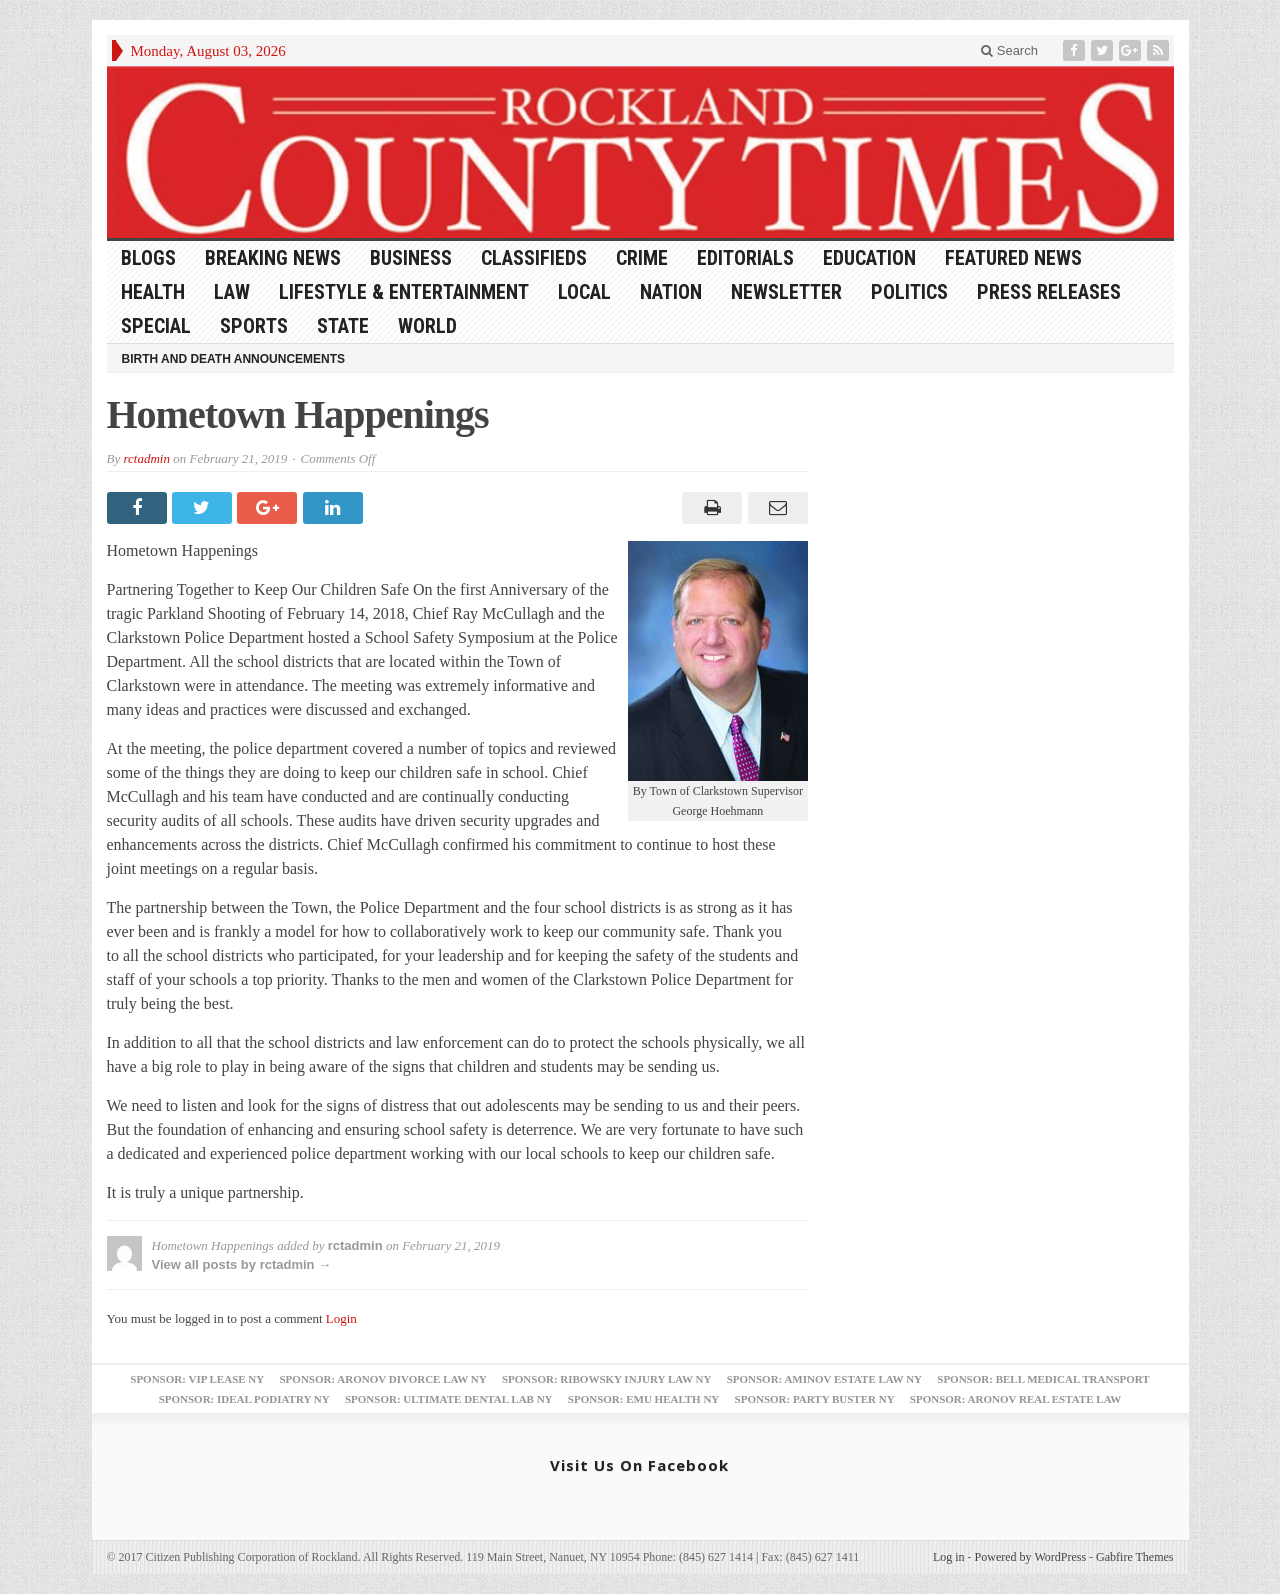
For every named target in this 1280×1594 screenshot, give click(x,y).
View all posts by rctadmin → (242, 1264)
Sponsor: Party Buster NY (815, 1399)
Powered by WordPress (1030, 1557)
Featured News (1013, 258)
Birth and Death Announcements (234, 359)
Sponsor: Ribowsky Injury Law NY (606, 1379)
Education (869, 258)
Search (1009, 50)
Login (341, 1318)
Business (411, 258)
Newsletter (786, 292)
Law (232, 292)
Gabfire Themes (1134, 1557)
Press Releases (1049, 292)
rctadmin (146, 458)
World (427, 326)
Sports (254, 326)
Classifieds (534, 258)
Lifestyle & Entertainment (404, 292)
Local (584, 292)
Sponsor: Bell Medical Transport (1043, 1379)
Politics (909, 292)
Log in (949, 1557)
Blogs (148, 258)
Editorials (745, 258)
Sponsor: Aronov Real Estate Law (1016, 1399)
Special (156, 326)
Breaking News (273, 258)
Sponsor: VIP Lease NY (197, 1379)
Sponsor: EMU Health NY (643, 1399)
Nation (671, 292)
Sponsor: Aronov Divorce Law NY (382, 1379)
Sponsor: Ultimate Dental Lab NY (449, 1399)
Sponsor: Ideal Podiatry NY (244, 1399)
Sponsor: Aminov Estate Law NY (824, 1379)
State (343, 326)
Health (153, 292)
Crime (642, 258)
